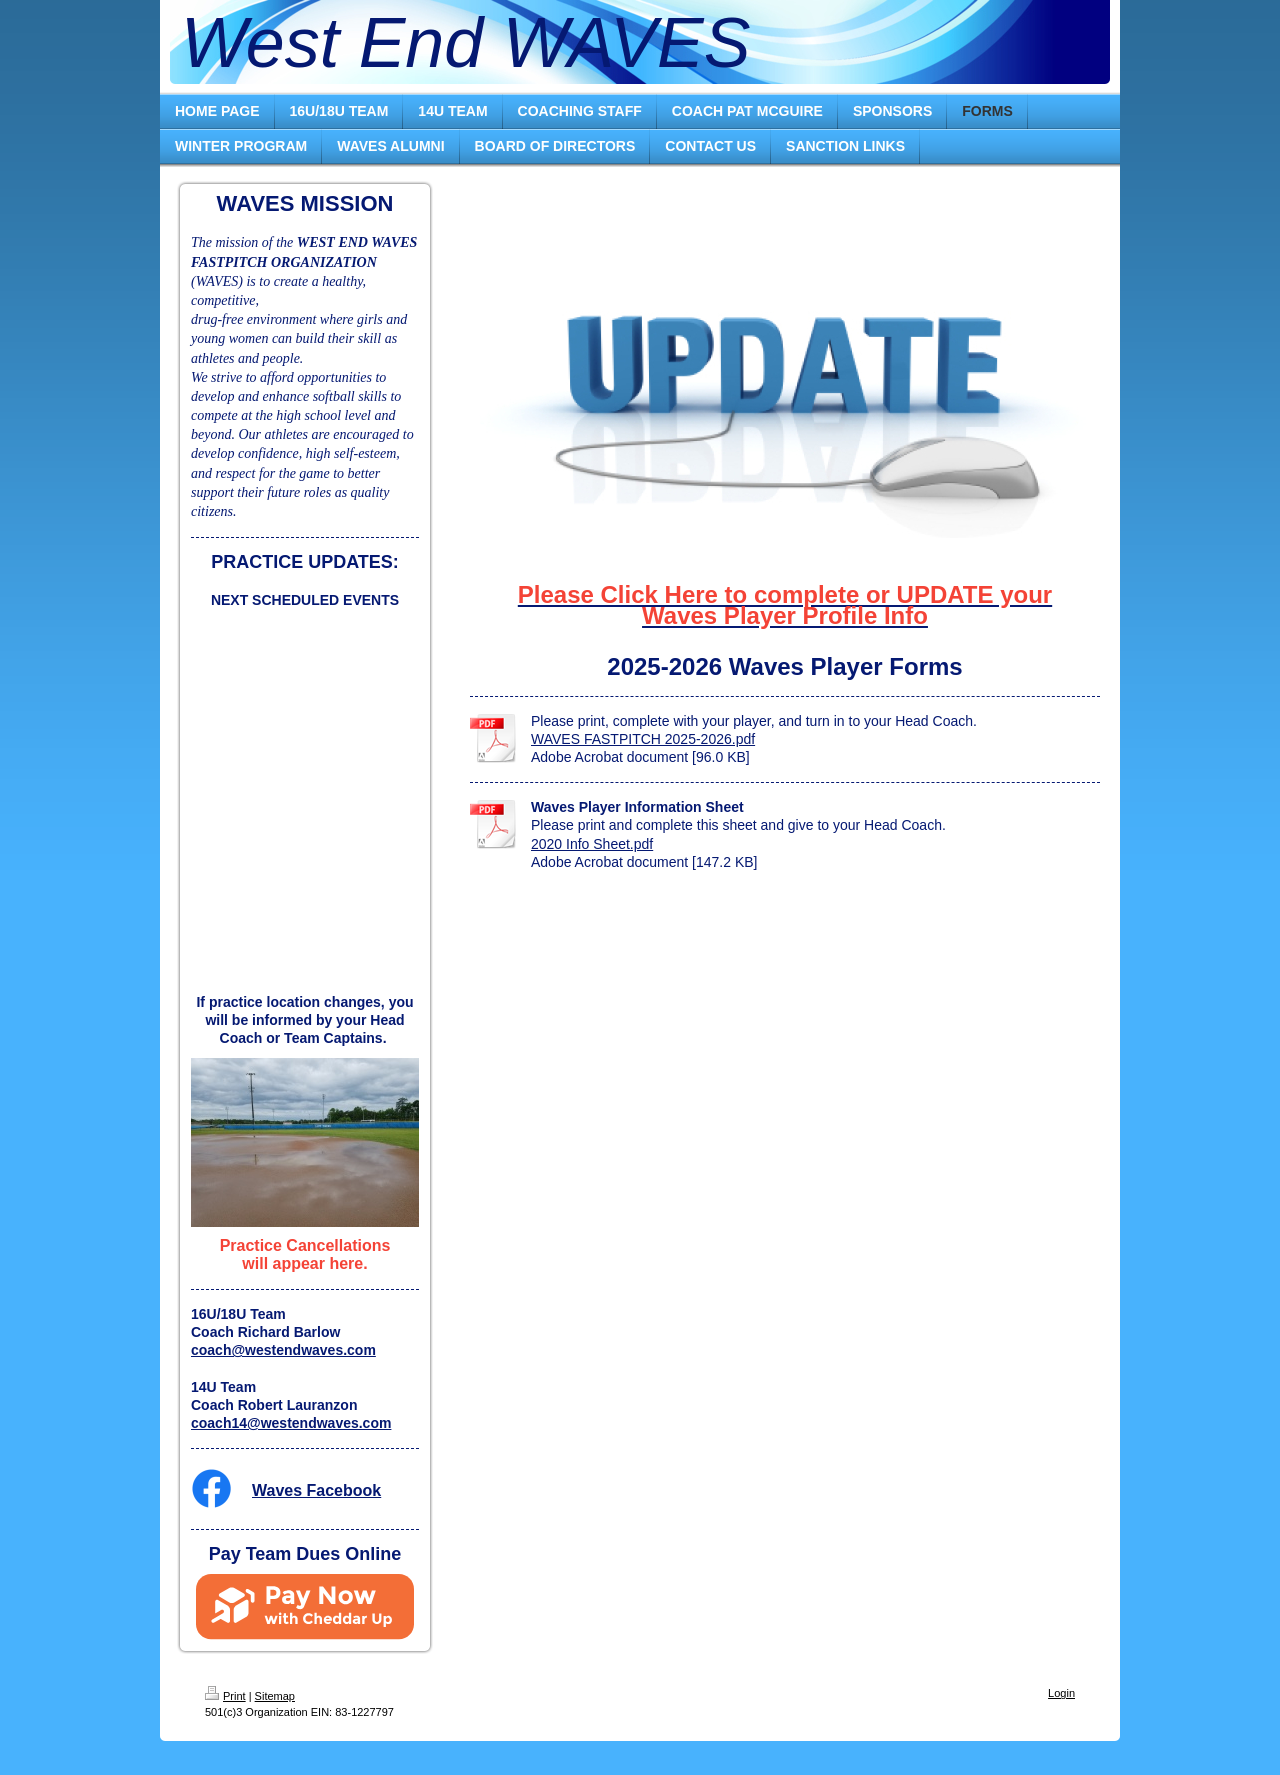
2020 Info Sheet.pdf (592, 844)
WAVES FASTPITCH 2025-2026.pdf (643, 739)
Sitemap (275, 1696)
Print (225, 1696)
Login (1061, 1693)
